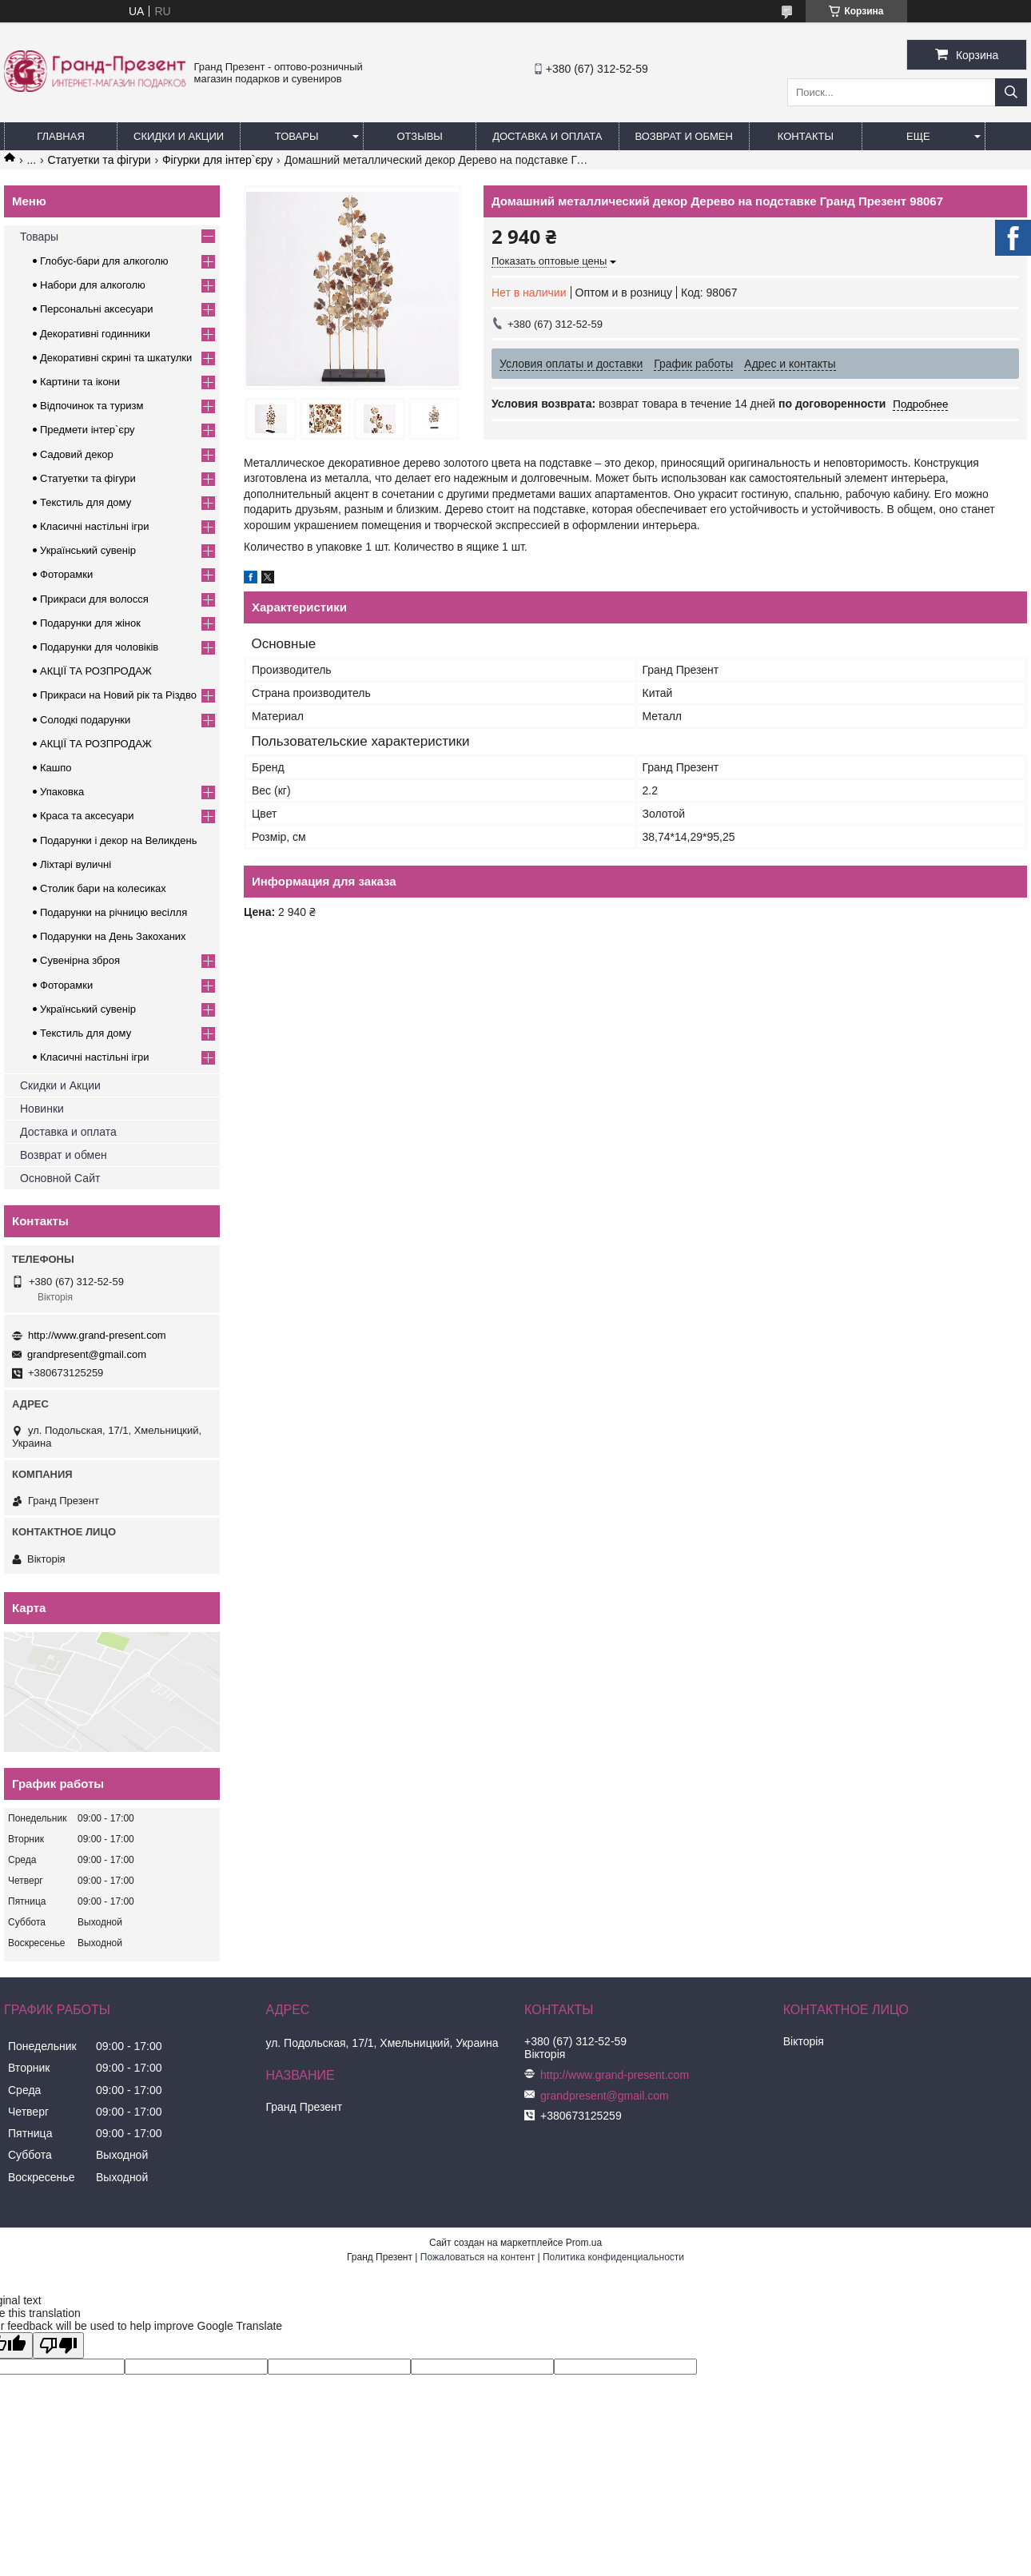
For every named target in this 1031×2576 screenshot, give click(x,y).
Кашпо (56, 768)
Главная (61, 136)
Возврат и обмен (684, 136)
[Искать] (1011, 92)
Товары (297, 136)
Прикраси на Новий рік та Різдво (118, 695)
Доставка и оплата (68, 1131)
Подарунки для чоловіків (99, 647)
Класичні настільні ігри (94, 526)
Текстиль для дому (85, 502)
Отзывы (419, 136)
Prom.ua (584, 2242)
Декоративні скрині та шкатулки (116, 358)
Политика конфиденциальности (613, 2257)
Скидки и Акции (178, 136)
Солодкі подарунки (85, 720)
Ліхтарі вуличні (75, 864)
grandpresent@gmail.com (86, 1354)
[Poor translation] (58, 2345)
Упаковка (62, 792)
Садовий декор (76, 454)
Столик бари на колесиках (103, 888)
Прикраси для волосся (94, 599)
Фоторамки (66, 574)
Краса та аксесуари (86, 816)
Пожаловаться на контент (477, 2257)
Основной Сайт (60, 1178)
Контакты (806, 136)
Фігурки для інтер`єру (217, 159)
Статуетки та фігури (99, 159)
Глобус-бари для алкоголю (104, 261)
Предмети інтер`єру (87, 430)
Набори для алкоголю (92, 285)
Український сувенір (88, 550)
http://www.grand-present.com (97, 1335)
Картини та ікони (80, 382)
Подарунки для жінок (90, 623)
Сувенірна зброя (80, 960)
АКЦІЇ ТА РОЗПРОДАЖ (96, 671)
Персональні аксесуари (96, 309)
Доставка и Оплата (547, 136)
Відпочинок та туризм (91, 406)
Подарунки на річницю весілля (113, 912)
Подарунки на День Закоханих (113, 936)
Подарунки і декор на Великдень (118, 840)
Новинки (42, 1108)
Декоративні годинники (95, 334)
